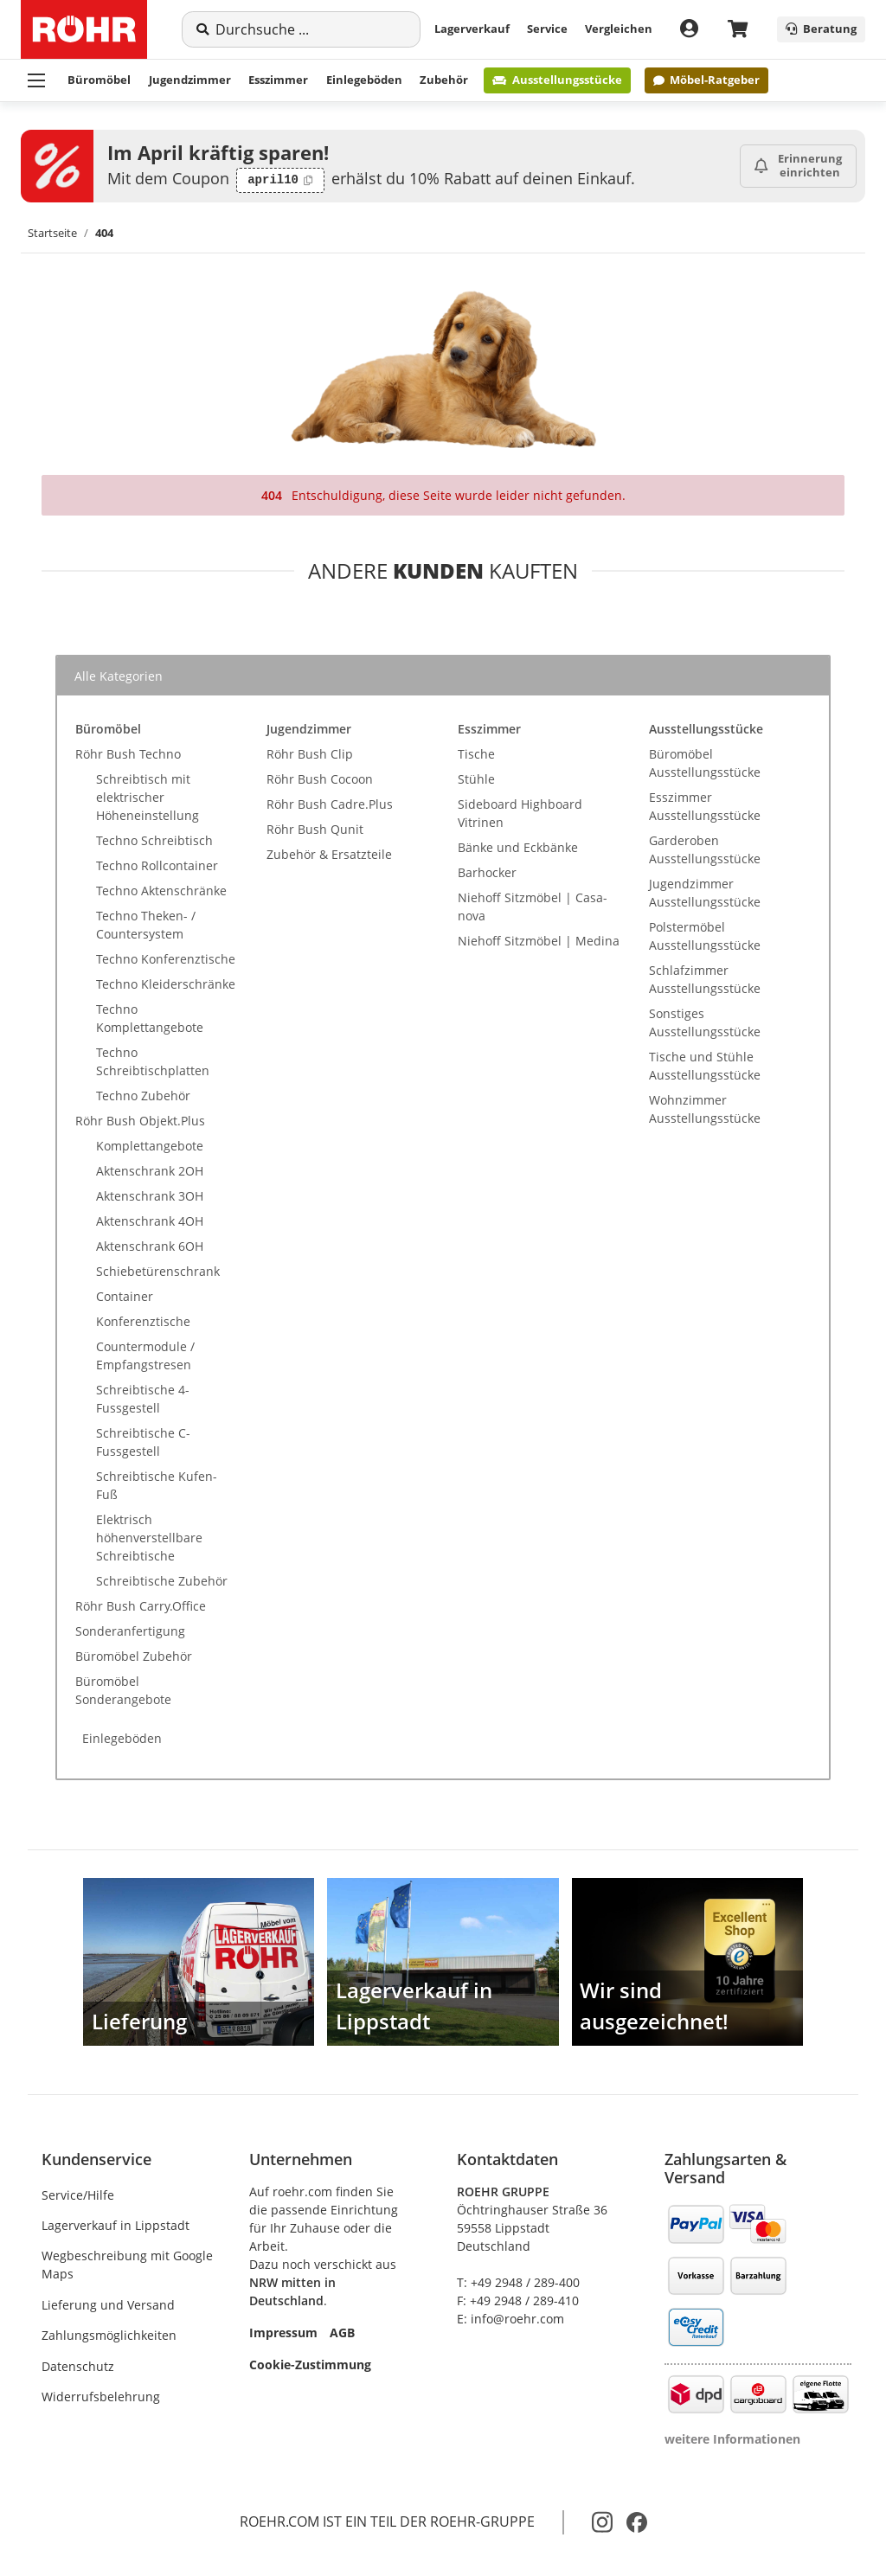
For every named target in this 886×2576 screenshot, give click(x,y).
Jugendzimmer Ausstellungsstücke (705, 892)
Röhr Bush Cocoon (319, 779)
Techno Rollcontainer (157, 865)
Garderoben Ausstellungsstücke (705, 849)
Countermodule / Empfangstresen (145, 1355)
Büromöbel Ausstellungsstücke (705, 763)
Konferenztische (143, 1321)
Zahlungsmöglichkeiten (109, 2335)
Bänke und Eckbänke (518, 847)
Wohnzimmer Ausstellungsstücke (705, 1109)
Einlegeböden (364, 79)
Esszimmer (278, 79)
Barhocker (487, 872)
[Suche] (310, 29)
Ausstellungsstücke (556, 79)
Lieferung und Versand (108, 2305)
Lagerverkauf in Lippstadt (115, 2225)
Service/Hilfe (78, 2195)
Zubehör (444, 79)
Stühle (476, 779)
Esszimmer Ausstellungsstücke (705, 806)
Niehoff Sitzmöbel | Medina (539, 940)
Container (124, 1296)
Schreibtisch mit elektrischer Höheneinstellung (147, 797)
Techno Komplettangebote (149, 1018)
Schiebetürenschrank (158, 1271)
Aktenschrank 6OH (149, 1246)
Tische (476, 754)
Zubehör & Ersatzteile (329, 854)
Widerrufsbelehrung (101, 2396)
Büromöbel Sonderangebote (123, 1690)
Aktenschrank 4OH (149, 1221)
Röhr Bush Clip (309, 754)
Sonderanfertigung (130, 1631)
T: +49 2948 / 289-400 (518, 2282)
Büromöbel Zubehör (133, 1656)
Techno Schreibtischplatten (152, 1061)
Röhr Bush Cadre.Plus (329, 804)
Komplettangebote (149, 1145)
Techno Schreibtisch (154, 840)
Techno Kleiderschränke (165, 984)
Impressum (283, 2332)
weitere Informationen (732, 2439)
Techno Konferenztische (165, 959)
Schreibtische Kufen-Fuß (156, 1485)
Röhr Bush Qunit (314, 829)
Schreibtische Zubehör (162, 1581)
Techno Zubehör (143, 1095)
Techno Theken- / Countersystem (146, 924)
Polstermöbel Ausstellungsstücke (705, 936)
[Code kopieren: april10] (280, 181)
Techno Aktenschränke (161, 890)
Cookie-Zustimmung (310, 2364)
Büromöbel (99, 79)
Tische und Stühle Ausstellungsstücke (705, 1065)
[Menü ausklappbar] (36, 80)
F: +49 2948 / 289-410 (518, 2300)
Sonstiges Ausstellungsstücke (705, 1022)
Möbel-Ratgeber (706, 79)
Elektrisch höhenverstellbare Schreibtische (149, 1537)
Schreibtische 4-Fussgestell (142, 1398)
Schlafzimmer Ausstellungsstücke (705, 979)
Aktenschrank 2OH (149, 1171)
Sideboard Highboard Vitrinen (520, 813)
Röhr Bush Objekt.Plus (140, 1120)
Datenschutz (78, 2366)
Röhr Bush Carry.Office (140, 1606)
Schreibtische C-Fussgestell (143, 1442)
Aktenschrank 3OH (149, 1196)
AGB (342, 2332)
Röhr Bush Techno (128, 754)
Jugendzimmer (190, 79)
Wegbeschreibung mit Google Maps (127, 2264)
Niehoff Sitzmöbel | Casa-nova (532, 906)
